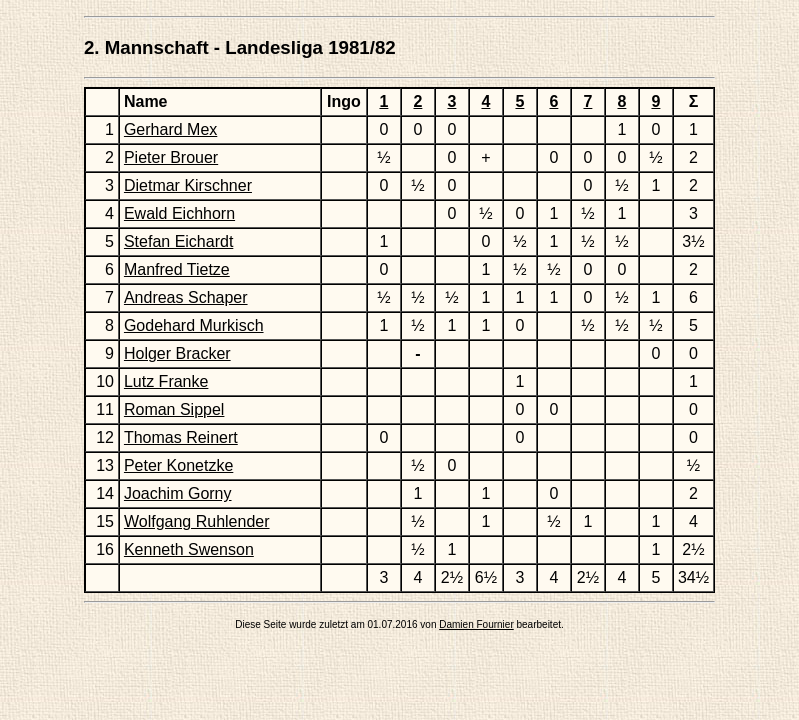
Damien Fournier (476, 624)
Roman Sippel (174, 409)
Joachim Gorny (178, 493)
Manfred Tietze (177, 269)
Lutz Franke (166, 381)
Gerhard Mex (170, 129)
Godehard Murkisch (194, 325)
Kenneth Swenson (189, 549)
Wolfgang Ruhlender (197, 521)
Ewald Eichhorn (179, 213)
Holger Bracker (177, 353)
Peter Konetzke (178, 465)
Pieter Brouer (171, 157)
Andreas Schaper (186, 297)
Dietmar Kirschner (188, 185)
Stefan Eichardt (178, 241)
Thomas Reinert (181, 437)
